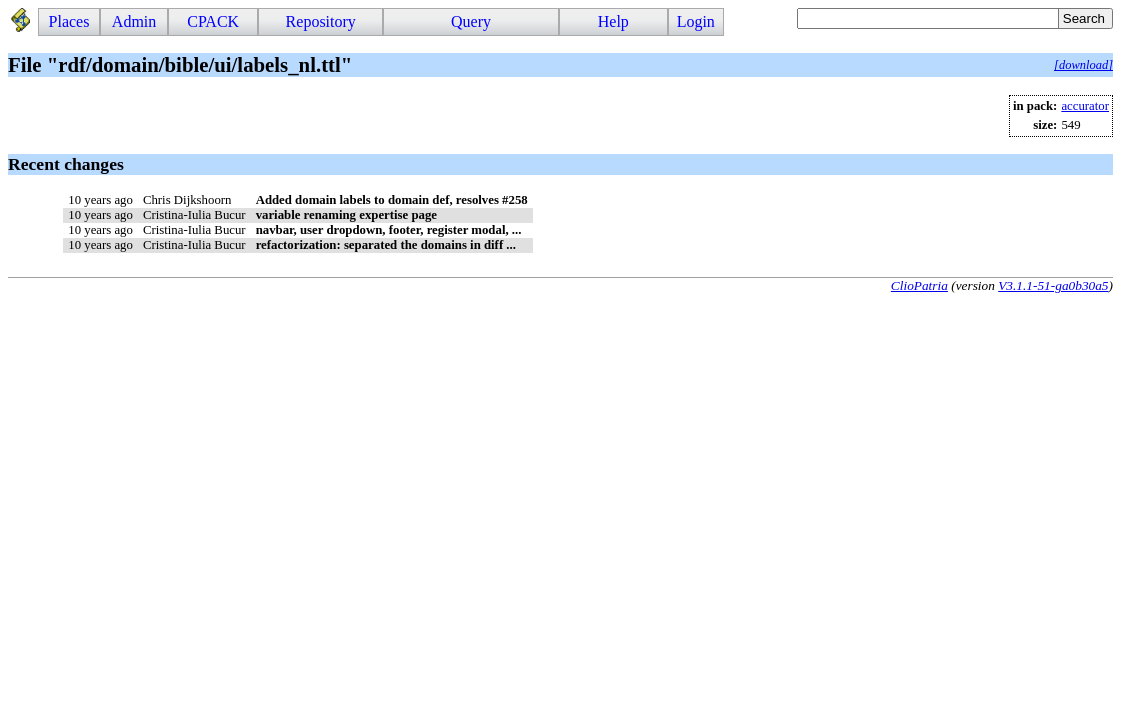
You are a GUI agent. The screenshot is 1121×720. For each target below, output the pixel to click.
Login (696, 21)
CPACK (213, 21)
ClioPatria (919, 285)
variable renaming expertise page (346, 215)
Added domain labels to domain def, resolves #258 (392, 200)
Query (471, 21)
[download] (1083, 65)
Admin (134, 21)
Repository (321, 21)
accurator (1085, 106)
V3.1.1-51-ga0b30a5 (1053, 285)
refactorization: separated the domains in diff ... (386, 245)
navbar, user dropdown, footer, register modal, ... (389, 230)
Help (613, 21)
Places (69, 21)
